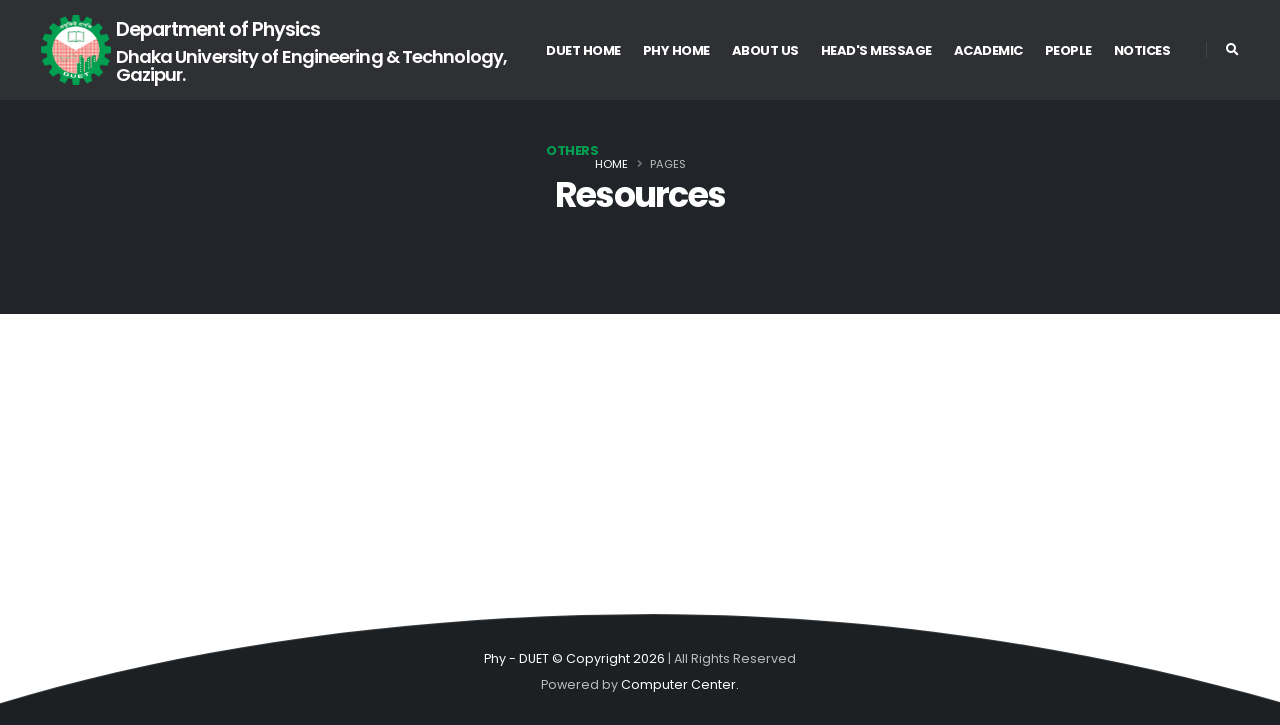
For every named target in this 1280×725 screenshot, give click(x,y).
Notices (1142, 50)
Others (572, 150)
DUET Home (583, 50)
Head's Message (876, 50)
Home (611, 164)
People (1068, 50)
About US (765, 50)
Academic (988, 50)
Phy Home (676, 50)
